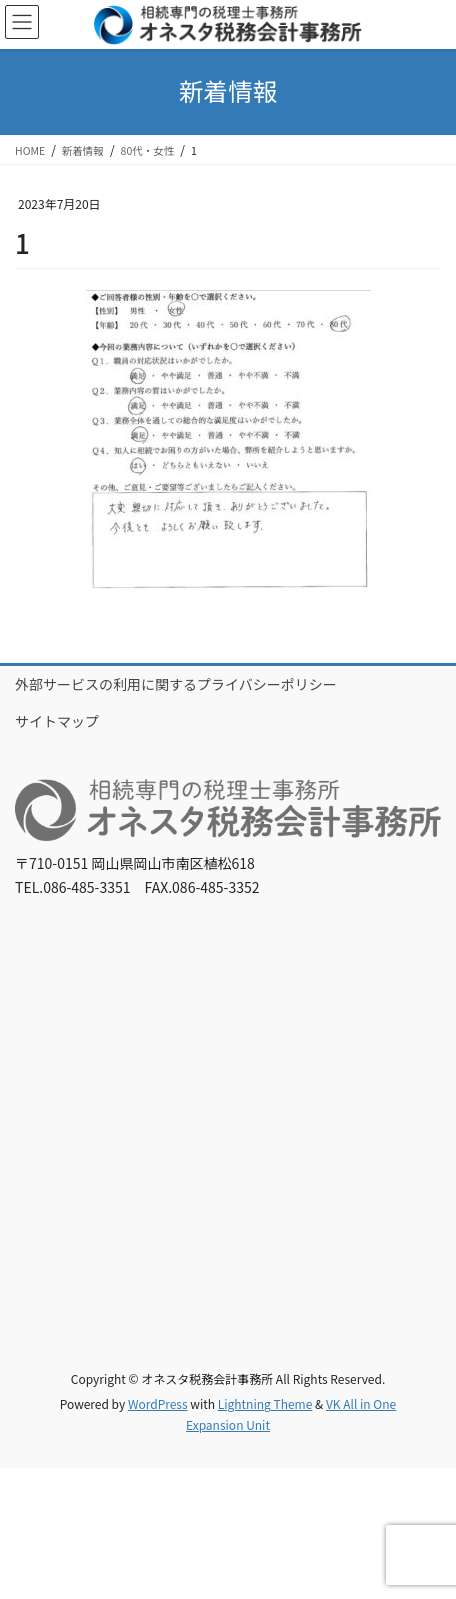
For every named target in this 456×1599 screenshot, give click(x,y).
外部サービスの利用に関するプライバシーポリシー (176, 684)
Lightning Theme (265, 1403)
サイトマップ (57, 721)
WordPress (158, 1403)
